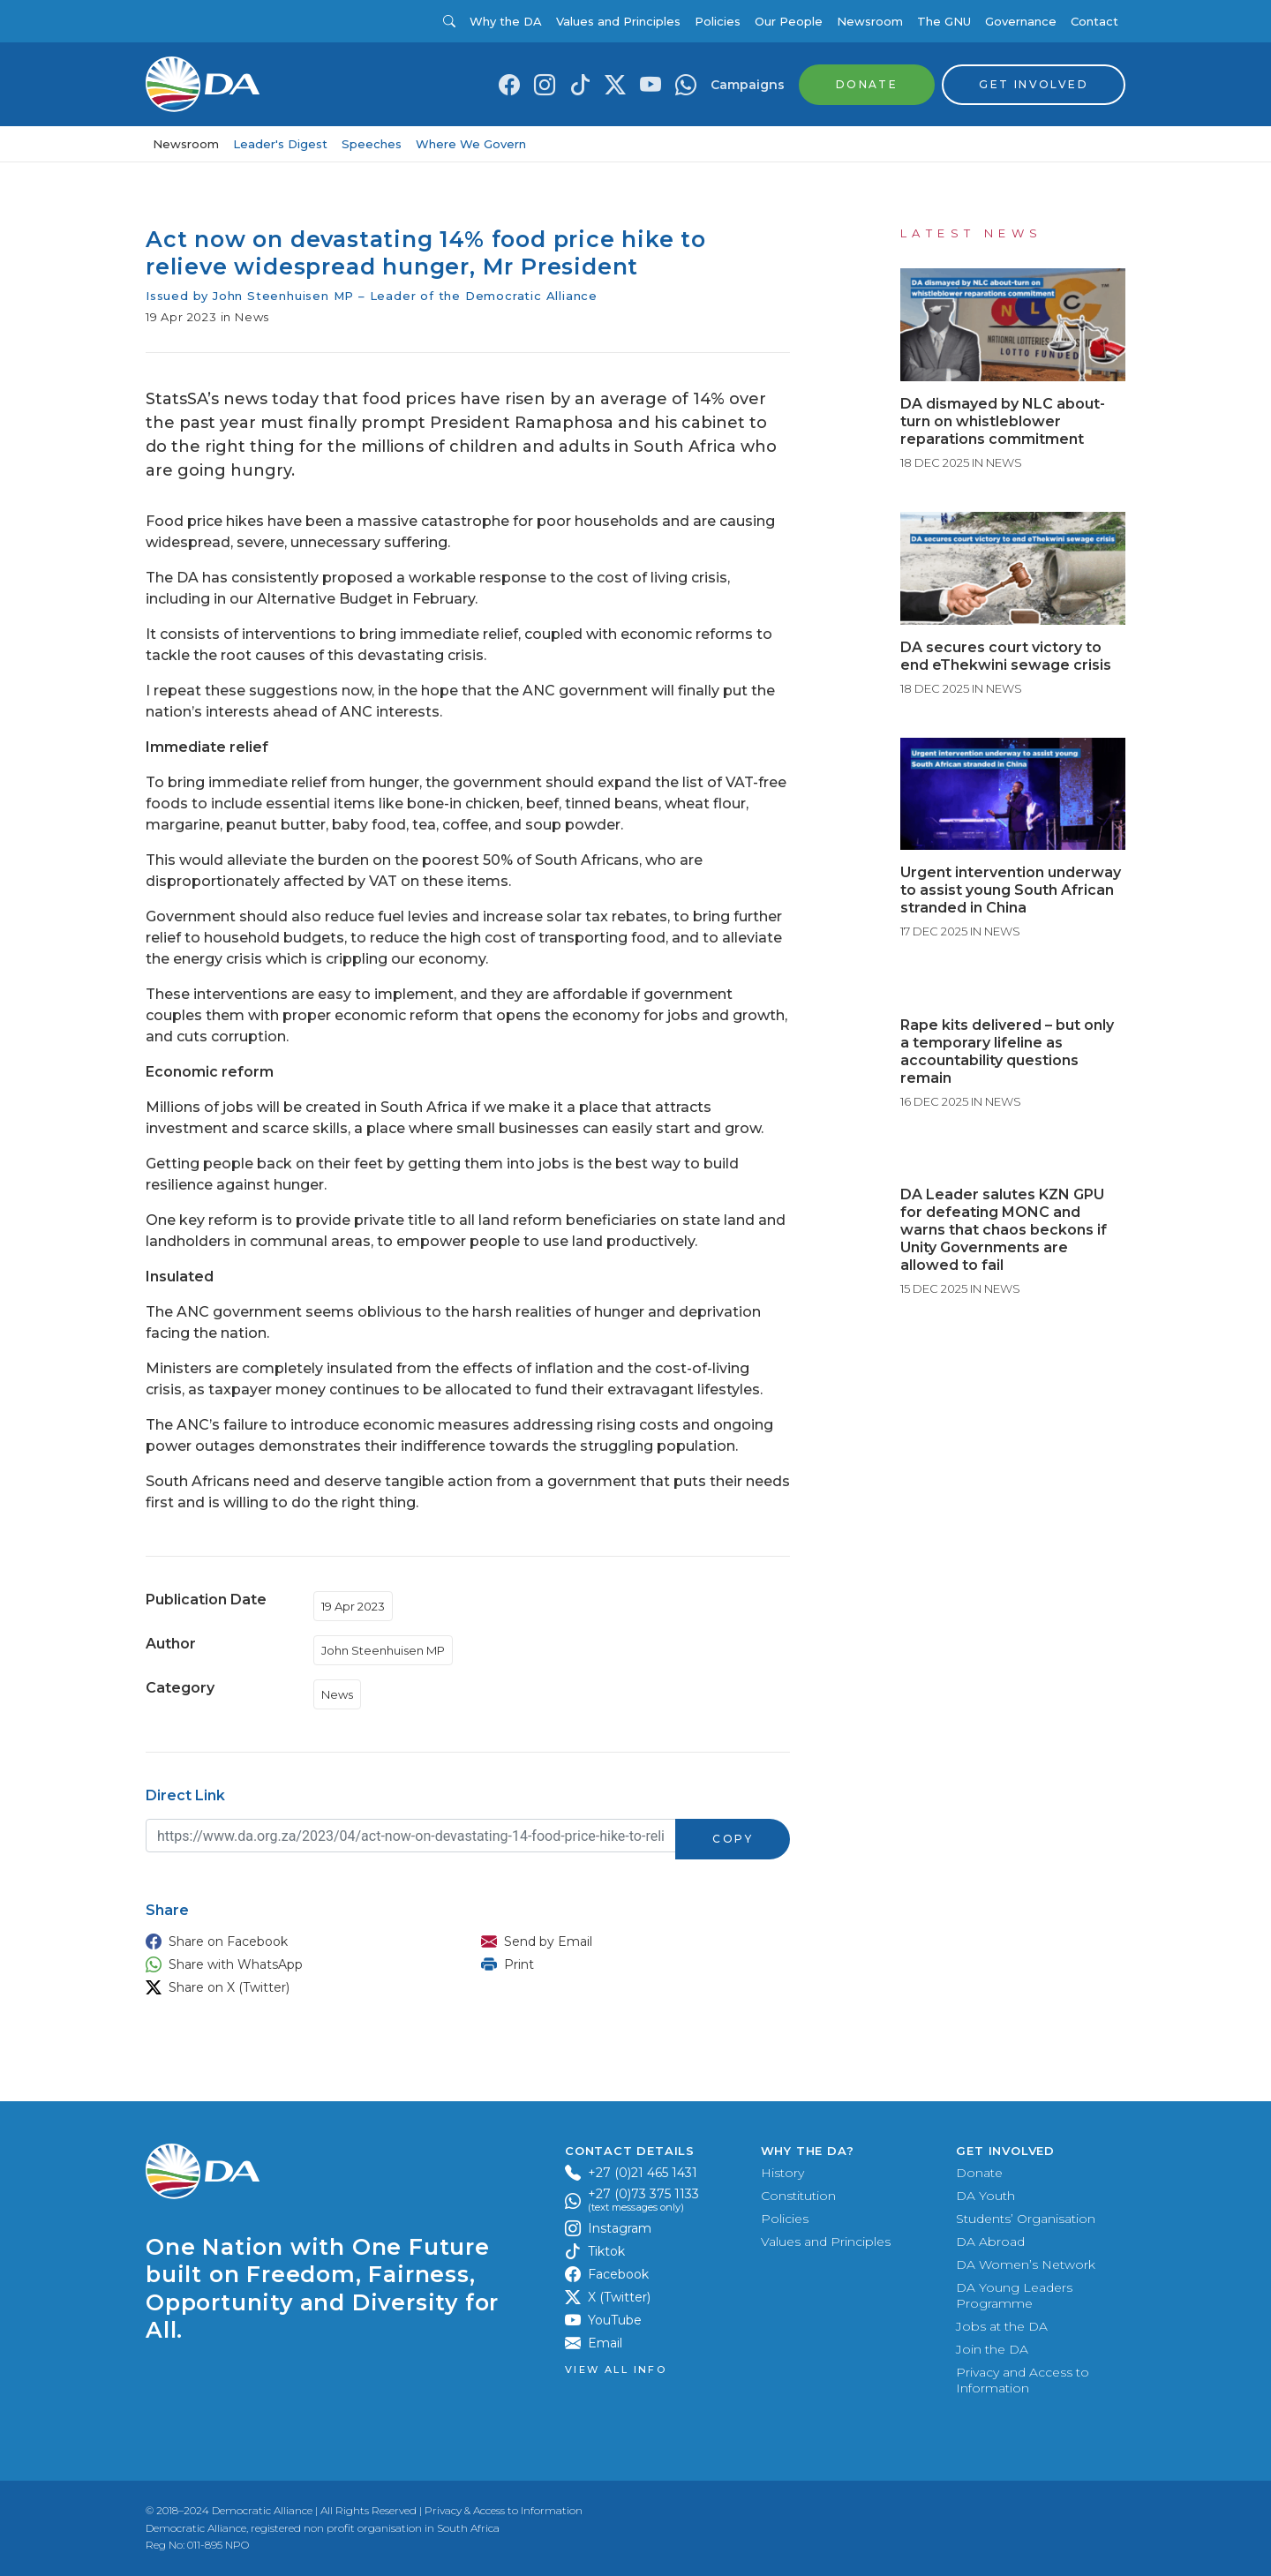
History (782, 2173)
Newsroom (870, 21)
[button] (296, 1941)
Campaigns (748, 85)
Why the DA (506, 21)
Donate (979, 2173)
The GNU (944, 21)
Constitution (798, 2196)
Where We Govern (471, 144)
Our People (789, 21)
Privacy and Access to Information (1022, 2380)
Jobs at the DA (1002, 2326)
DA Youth (985, 2196)
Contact (1094, 21)
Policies (718, 21)
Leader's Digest (280, 144)
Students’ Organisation (1025, 2219)
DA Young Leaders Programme (1014, 2295)
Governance (1021, 21)
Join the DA (992, 2349)
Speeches (372, 144)
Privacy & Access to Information (504, 2510)
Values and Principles (618, 21)
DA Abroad (990, 2241)
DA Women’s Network (1025, 2264)
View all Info (615, 2370)
